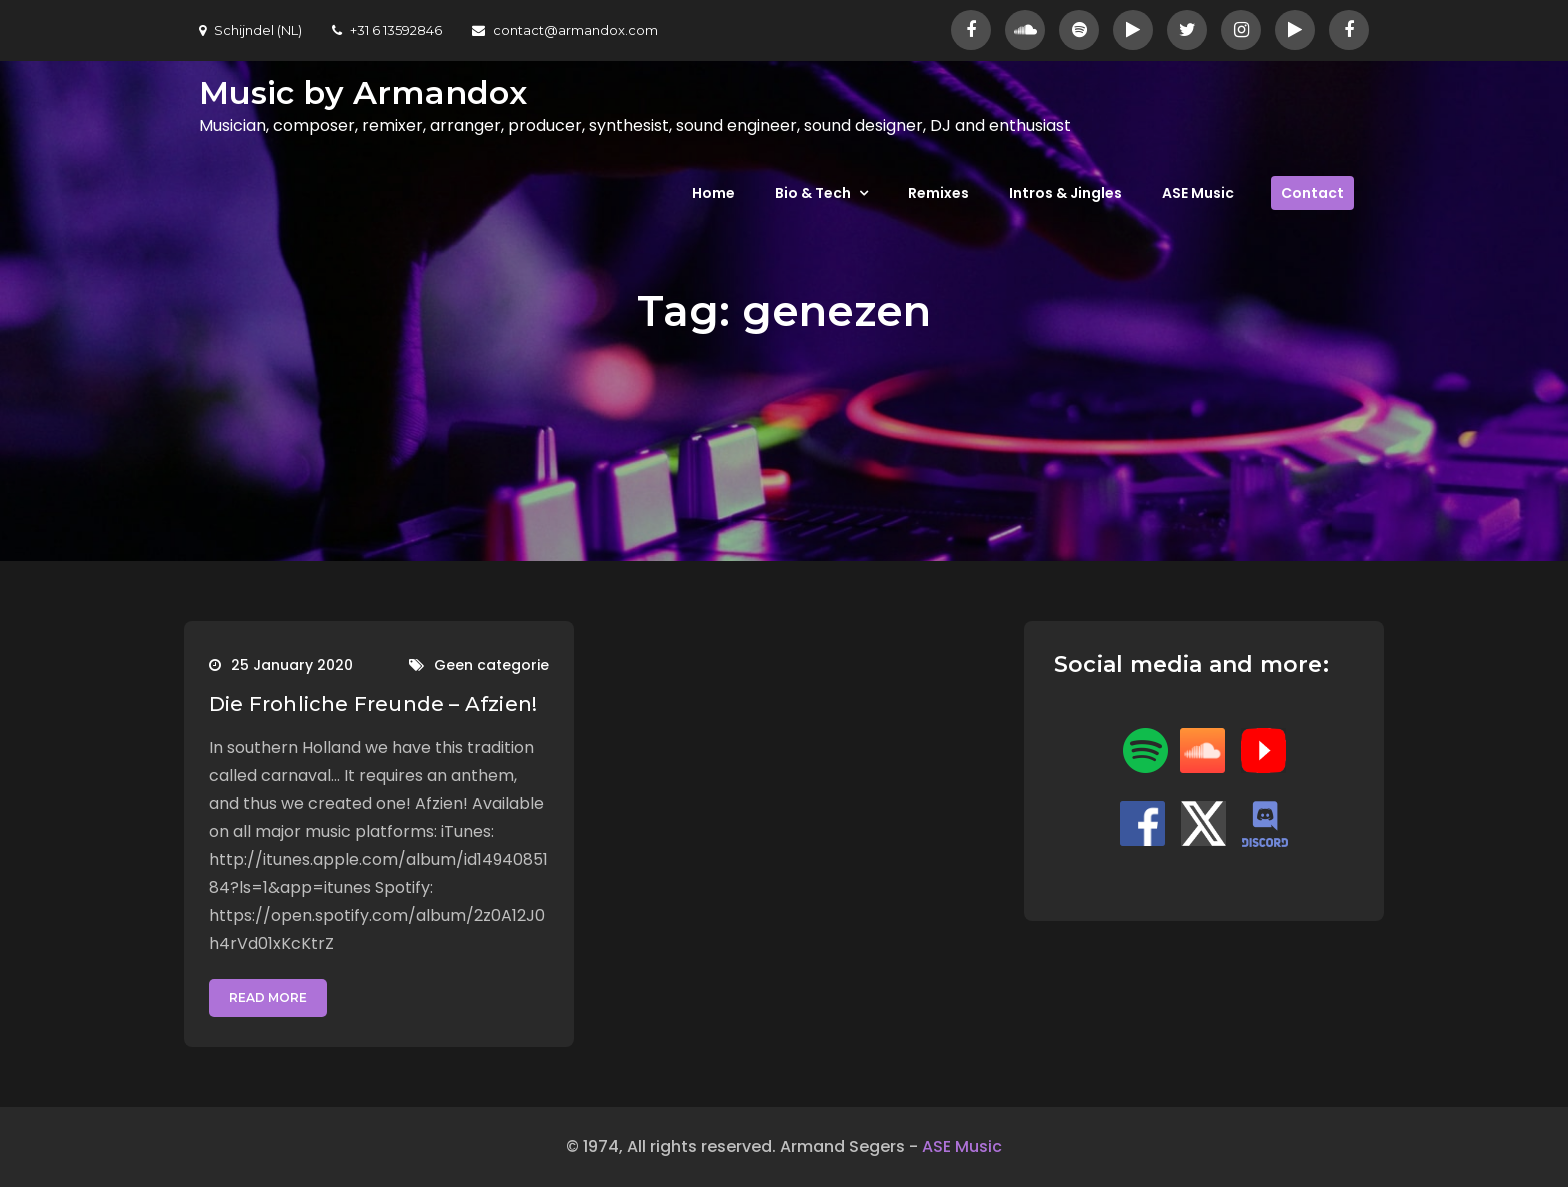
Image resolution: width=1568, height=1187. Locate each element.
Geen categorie (491, 665)
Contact (1312, 193)
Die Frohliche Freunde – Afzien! (373, 704)
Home (713, 193)
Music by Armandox (363, 92)
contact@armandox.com (565, 30)
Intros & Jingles (1065, 193)
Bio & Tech (813, 193)
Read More (268, 997)
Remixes (938, 193)
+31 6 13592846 (387, 30)
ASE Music (1198, 193)
